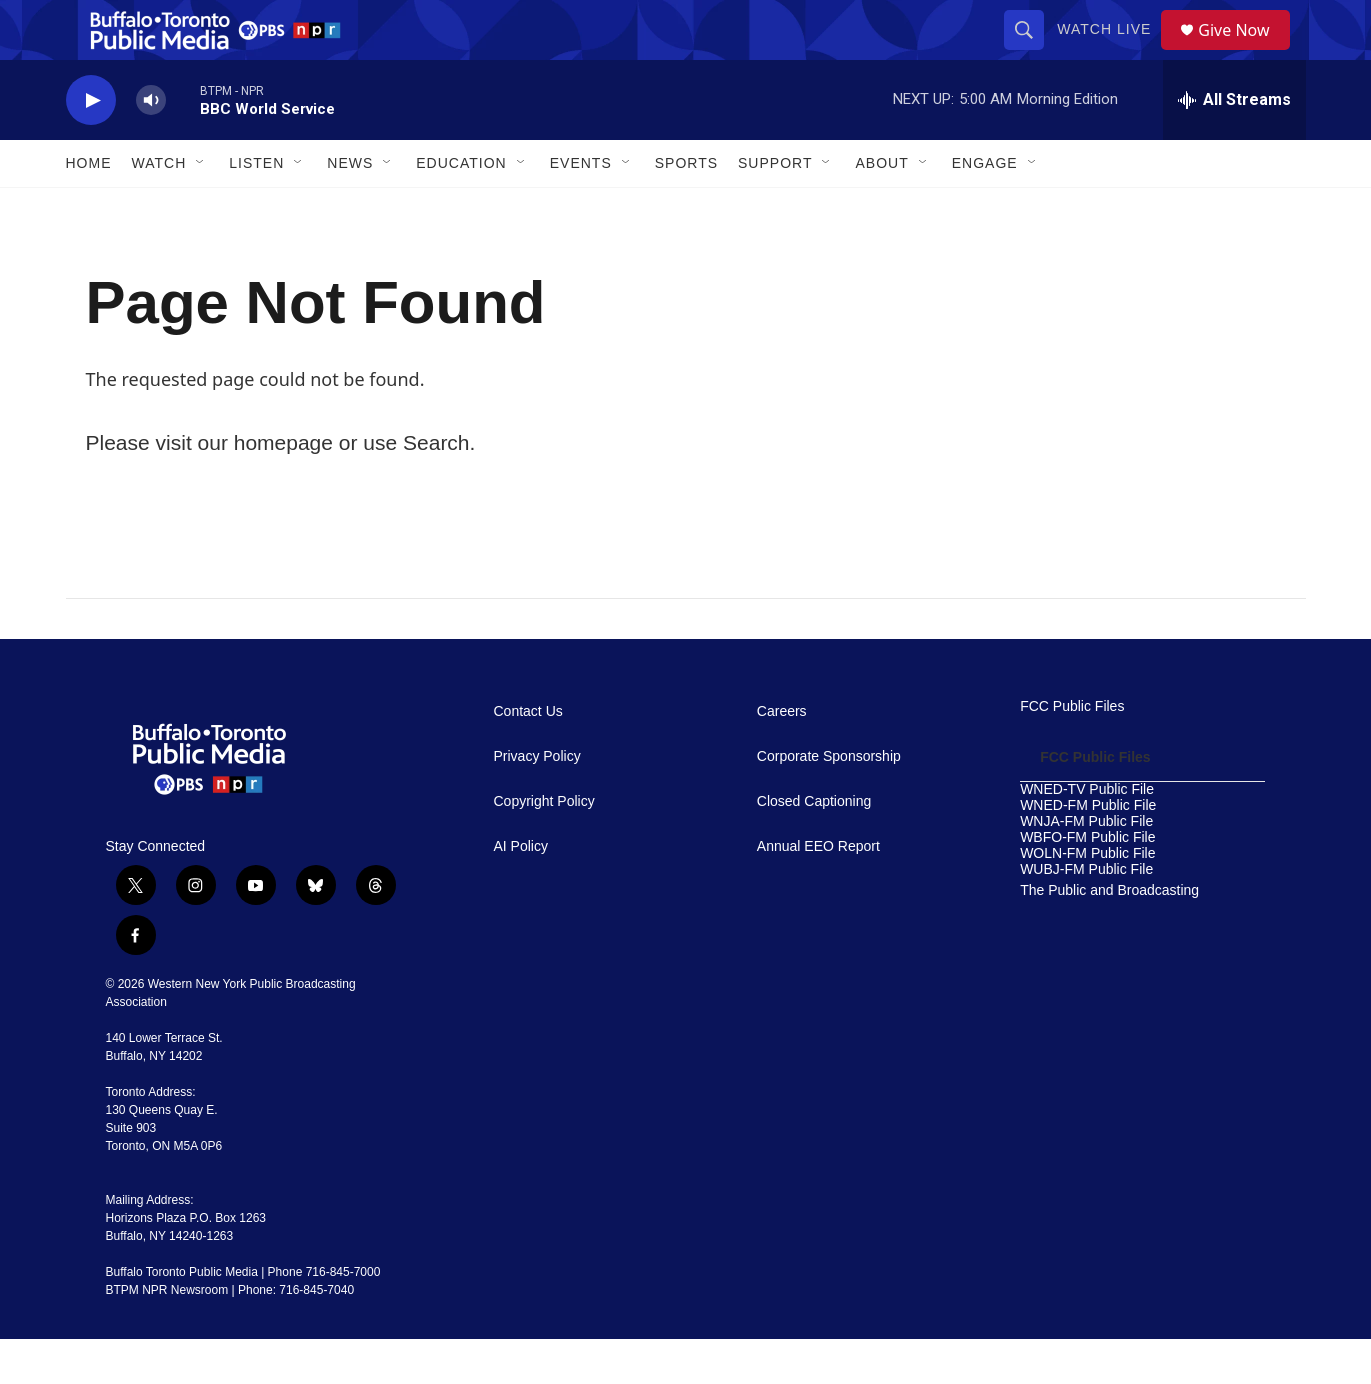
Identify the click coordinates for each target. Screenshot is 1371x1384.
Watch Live (1111, 52)
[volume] (151, 145)
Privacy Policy (537, 801)
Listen (256, 208)
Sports (686, 208)
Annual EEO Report (818, 891)
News (350, 208)
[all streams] (1234, 145)
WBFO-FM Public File (1087, 882)
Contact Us (528, 756)
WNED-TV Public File (1087, 834)
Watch (159, 208)
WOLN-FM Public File (1087, 898)
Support (775, 208)
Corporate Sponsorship (829, 801)
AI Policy (521, 891)
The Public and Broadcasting (1109, 935)
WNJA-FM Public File (1086, 866)
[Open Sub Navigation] (201, 208)
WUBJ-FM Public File (1086, 914)
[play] (91, 145)
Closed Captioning (814, 846)
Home (89, 208)
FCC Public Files (1072, 751)
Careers (782, 756)
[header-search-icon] (1031, 52)
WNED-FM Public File (1088, 850)
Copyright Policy (544, 846)
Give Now (1245, 52)
